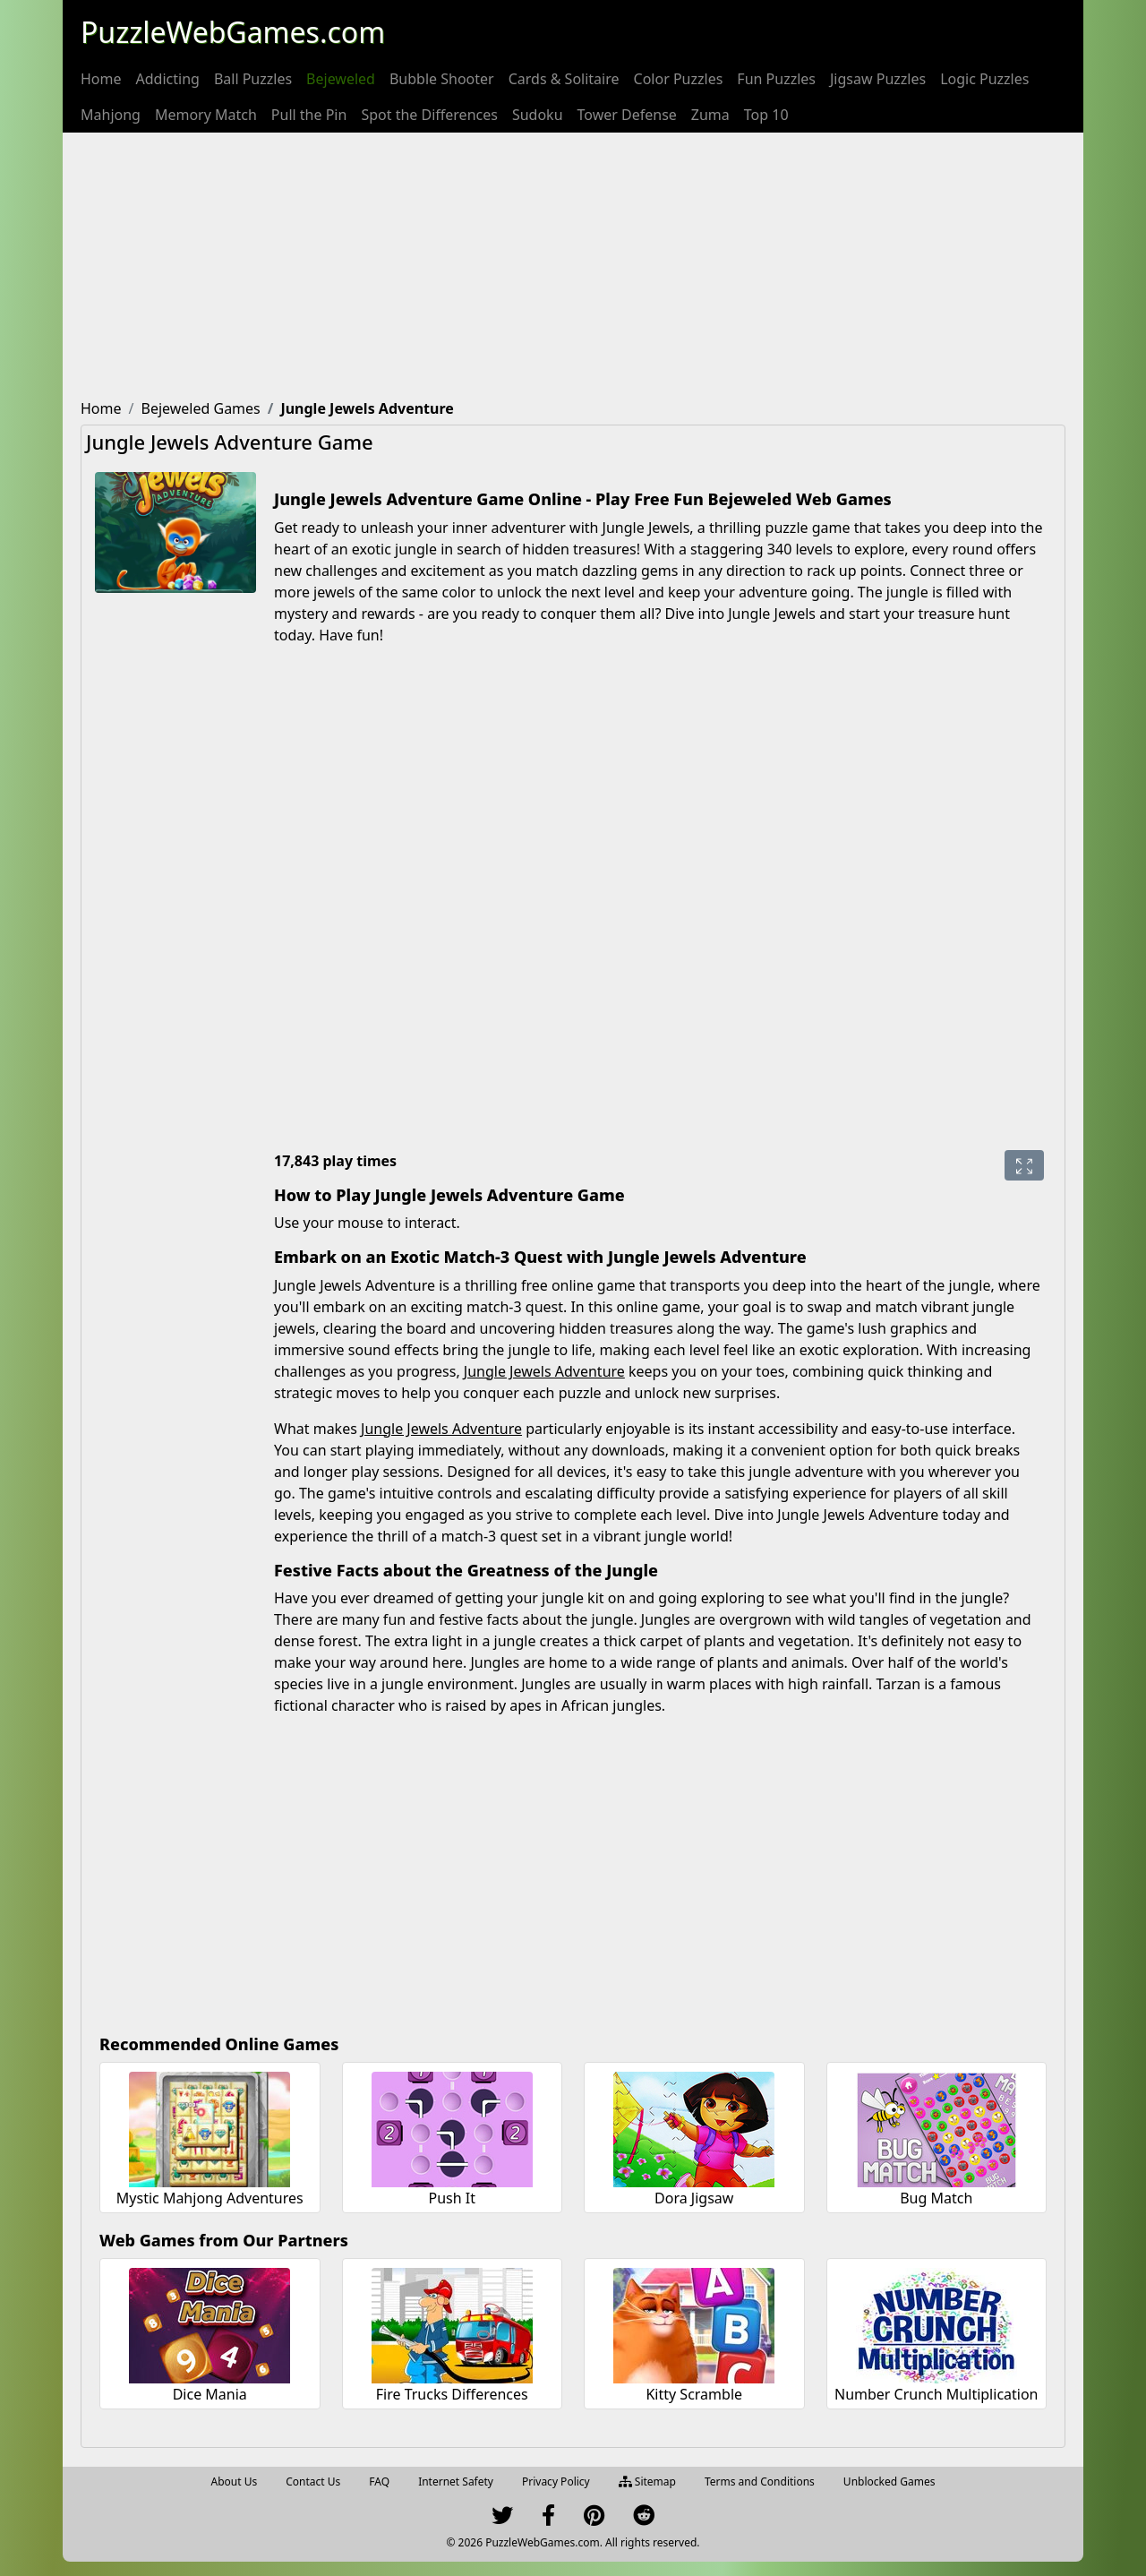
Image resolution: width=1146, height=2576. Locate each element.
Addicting (168, 79)
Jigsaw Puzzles (878, 79)
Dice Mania (210, 2394)
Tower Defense (627, 115)
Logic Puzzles (984, 79)
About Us (234, 2481)
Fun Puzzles (776, 79)
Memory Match (206, 115)
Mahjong (111, 115)
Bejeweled (340, 79)
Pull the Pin (309, 115)
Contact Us (313, 2481)
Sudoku (537, 115)
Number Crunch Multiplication (936, 2394)
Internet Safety (455, 2481)
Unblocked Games (889, 2481)
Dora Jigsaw (693, 2198)
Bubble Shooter (441, 79)
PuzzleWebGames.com (233, 32)
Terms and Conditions (760, 2481)
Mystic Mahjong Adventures (210, 2198)
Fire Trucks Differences (452, 2394)
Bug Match (936, 2198)
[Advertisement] (573, 267)
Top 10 (766, 115)
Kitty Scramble (694, 2394)
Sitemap (647, 2481)
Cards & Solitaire (564, 79)
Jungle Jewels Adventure (544, 1371)
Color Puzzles (678, 79)
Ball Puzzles (253, 79)
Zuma (710, 115)
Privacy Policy (556, 2481)
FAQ (379, 2481)
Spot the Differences (429, 115)
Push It (452, 2198)
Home (101, 79)
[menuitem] (101, 79)
